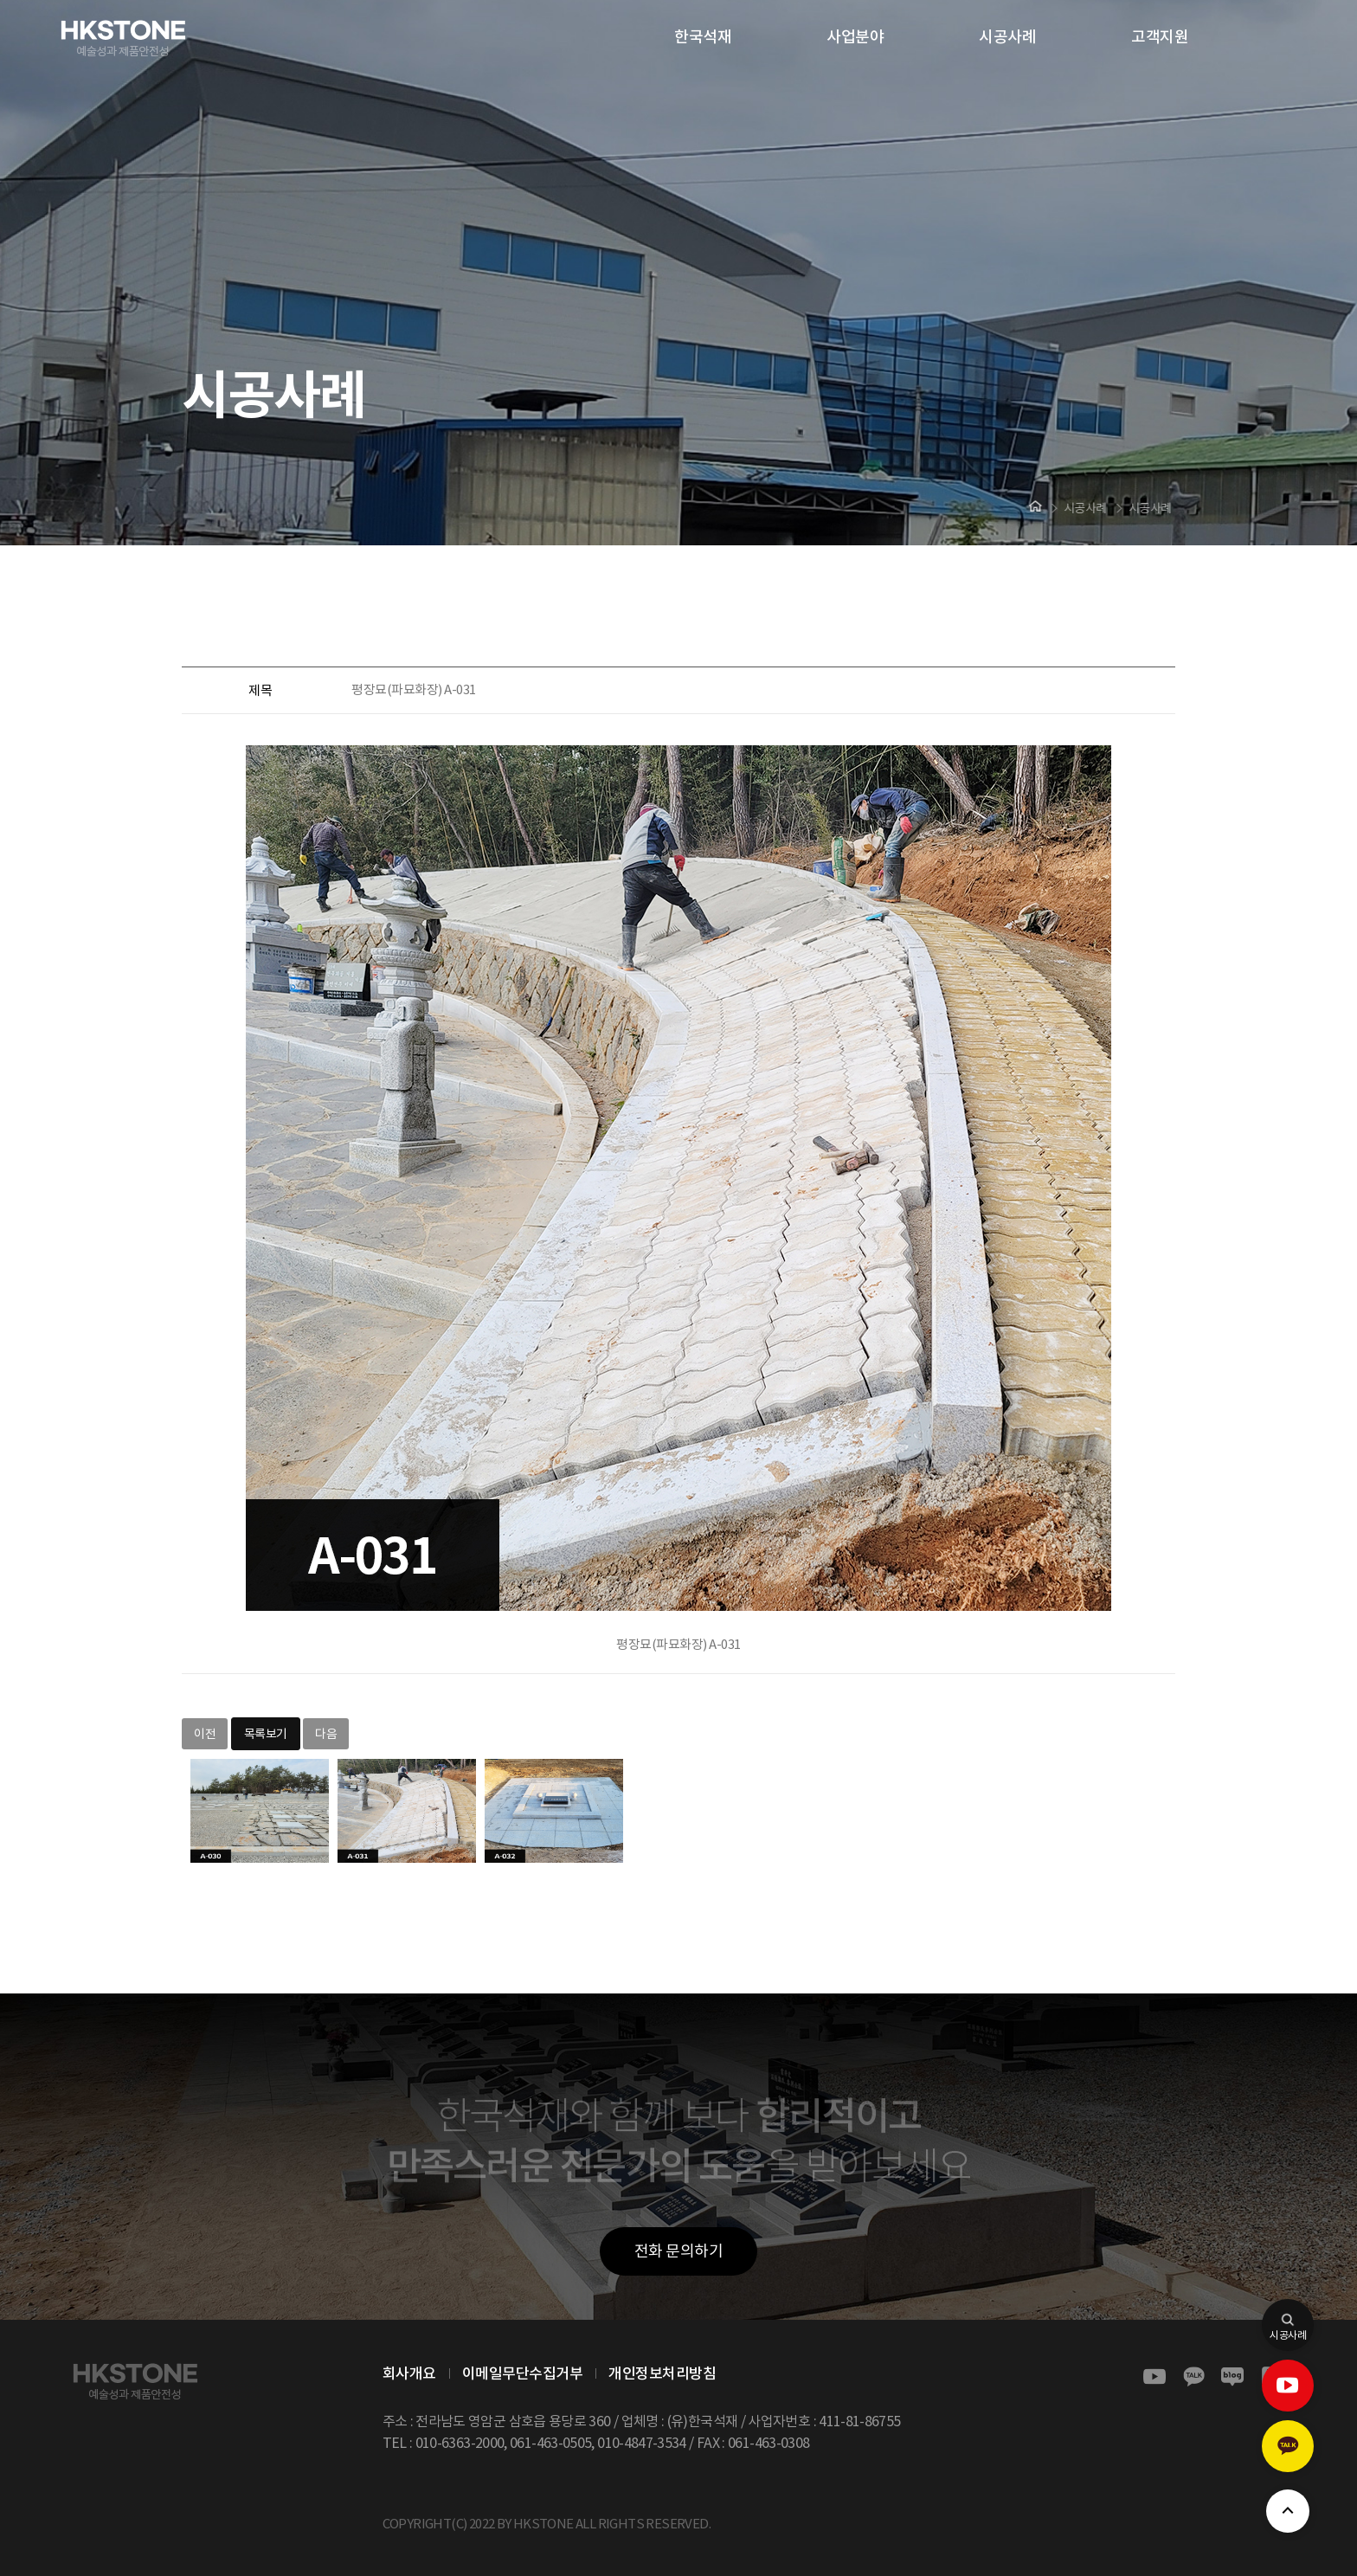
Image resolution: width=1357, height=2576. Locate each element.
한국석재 (702, 37)
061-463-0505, (552, 2442)
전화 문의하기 (679, 2251)
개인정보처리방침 (662, 2373)
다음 (326, 1734)
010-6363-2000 (460, 2442)
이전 (204, 1734)
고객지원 (1159, 37)
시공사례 (1007, 37)
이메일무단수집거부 (522, 2373)
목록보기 (265, 1734)
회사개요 (409, 2373)
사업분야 (855, 37)
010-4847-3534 (641, 2442)
